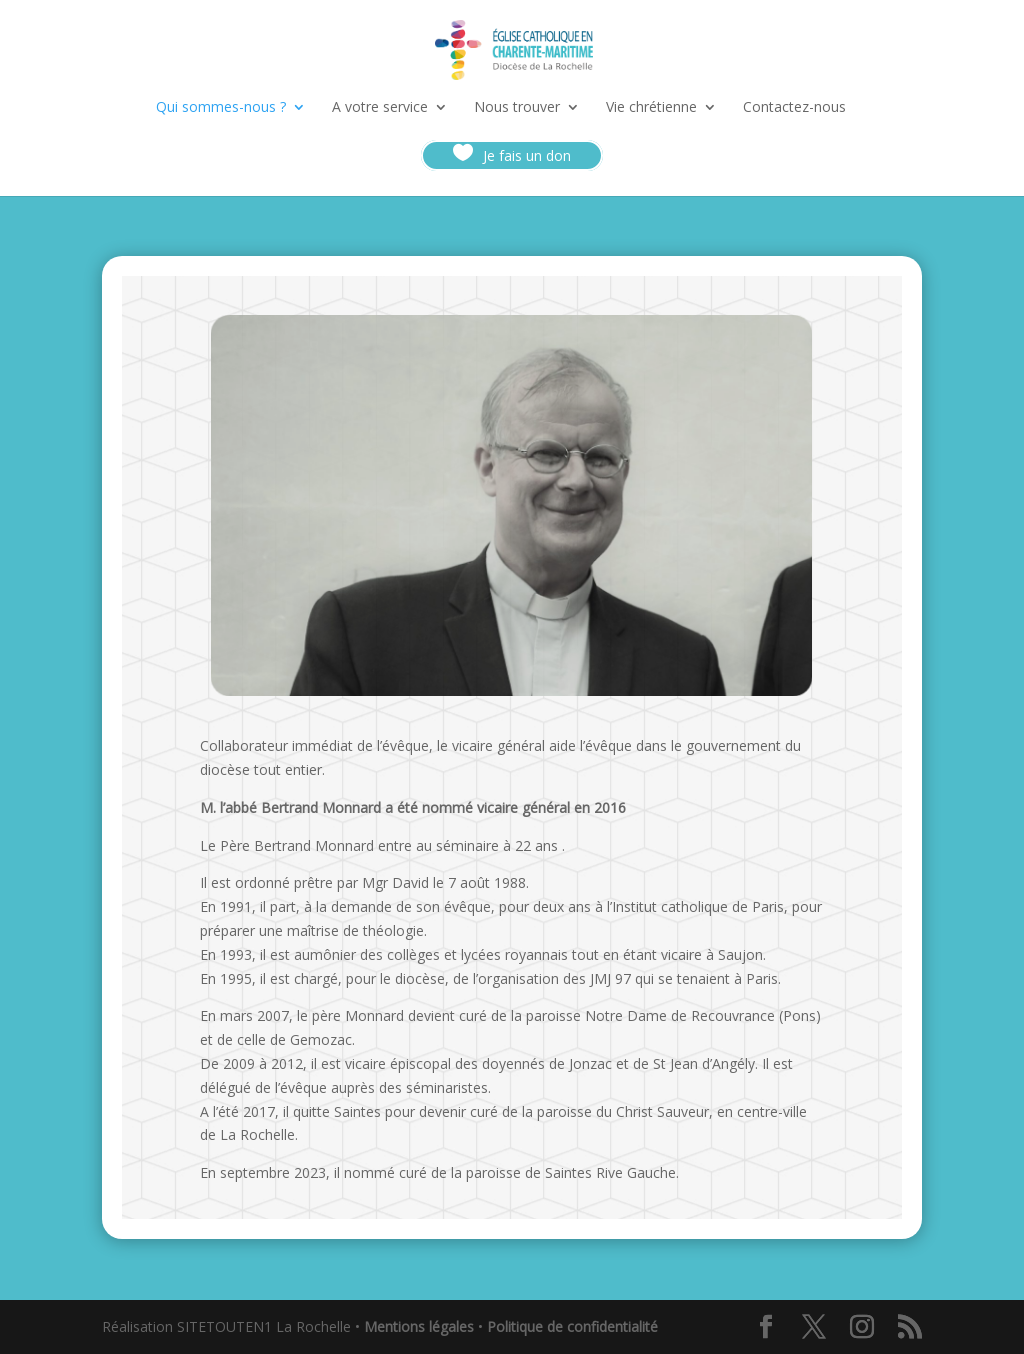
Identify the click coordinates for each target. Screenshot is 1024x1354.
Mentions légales (419, 1326)
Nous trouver (517, 108)
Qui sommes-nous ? (221, 108)
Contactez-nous (794, 108)
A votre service (380, 108)
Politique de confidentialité (572, 1326)
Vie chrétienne (651, 108)
